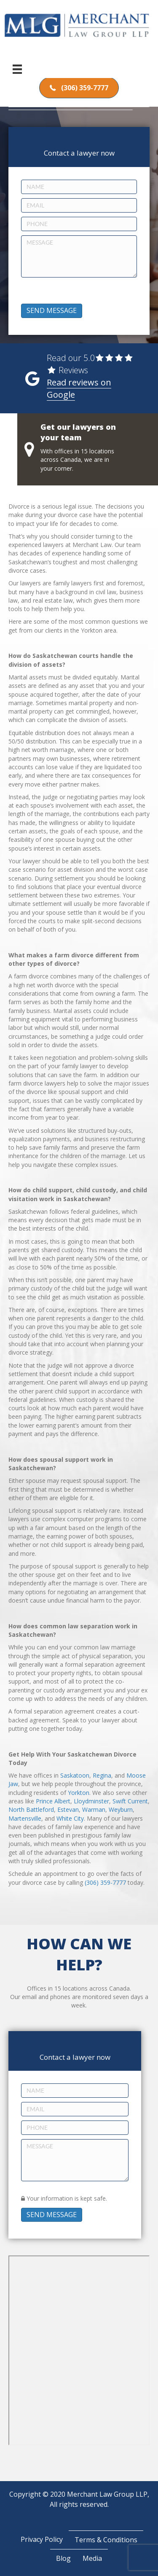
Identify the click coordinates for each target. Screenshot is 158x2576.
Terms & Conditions (106, 2539)
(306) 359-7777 (105, 1882)
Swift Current (130, 1801)
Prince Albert (53, 1801)
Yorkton (78, 1793)
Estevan (68, 1809)
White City (70, 1818)
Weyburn (121, 1809)
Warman (93, 1809)
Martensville (24, 1818)
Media (92, 2558)
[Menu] (17, 69)
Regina (102, 1775)
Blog (63, 2558)
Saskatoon (74, 1775)
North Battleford (31, 1809)
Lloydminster (91, 1801)
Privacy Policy (42, 2539)
